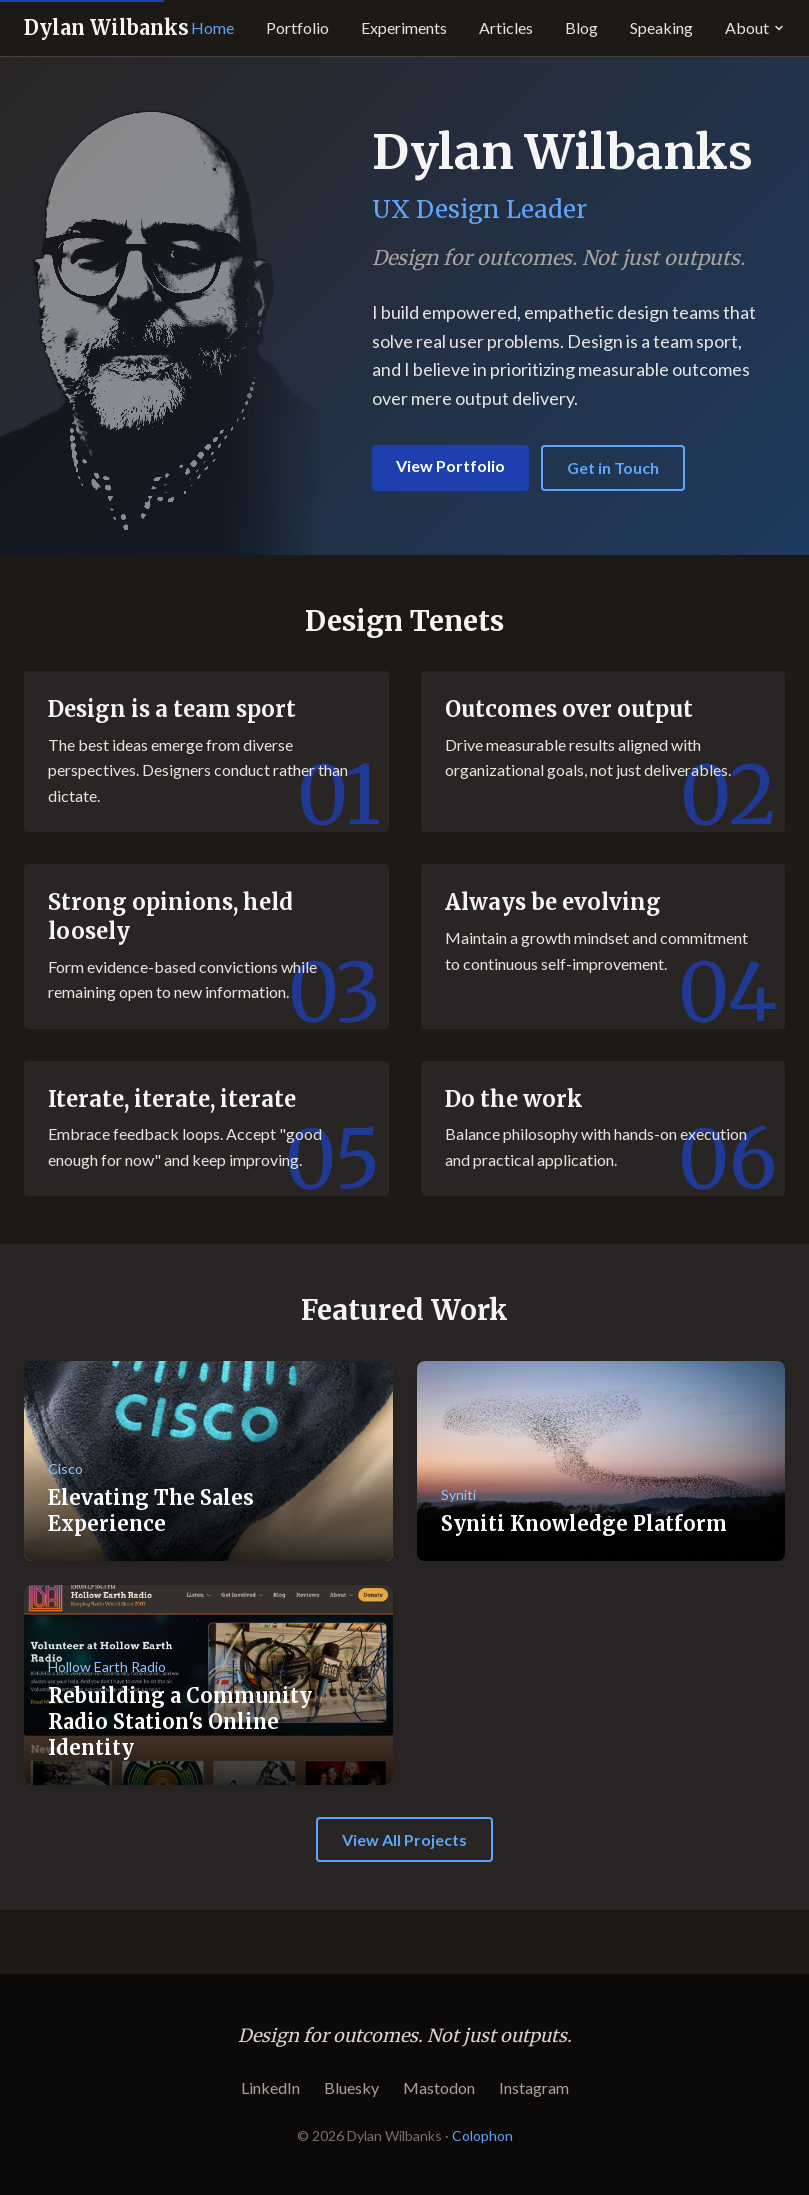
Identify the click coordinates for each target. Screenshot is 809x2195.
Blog (581, 27)
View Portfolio (450, 465)
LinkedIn (270, 2087)
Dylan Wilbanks (106, 27)
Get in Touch (613, 467)
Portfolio (297, 27)
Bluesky (351, 2087)
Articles (506, 27)
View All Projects (404, 1839)
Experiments (404, 27)
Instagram (534, 2087)
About (755, 27)
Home (212, 27)
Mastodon (439, 2087)
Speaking (661, 27)
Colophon (482, 2135)
